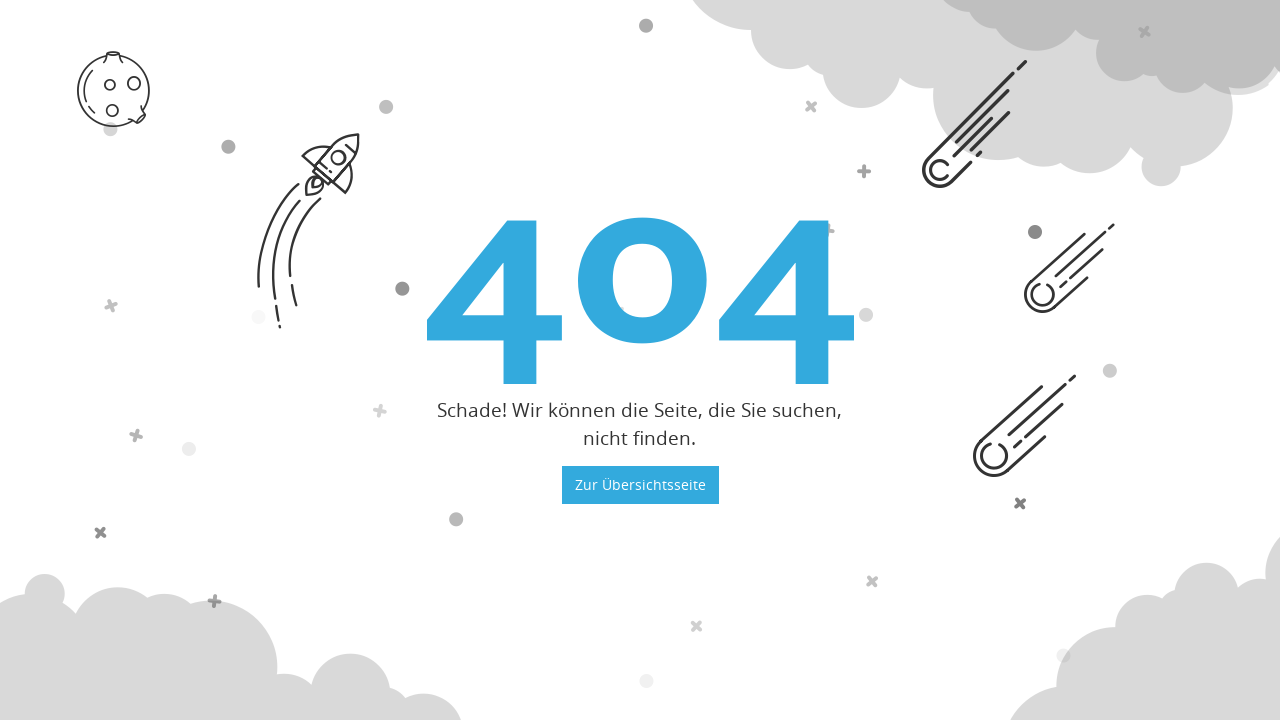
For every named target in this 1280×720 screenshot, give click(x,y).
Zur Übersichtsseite (640, 484)
